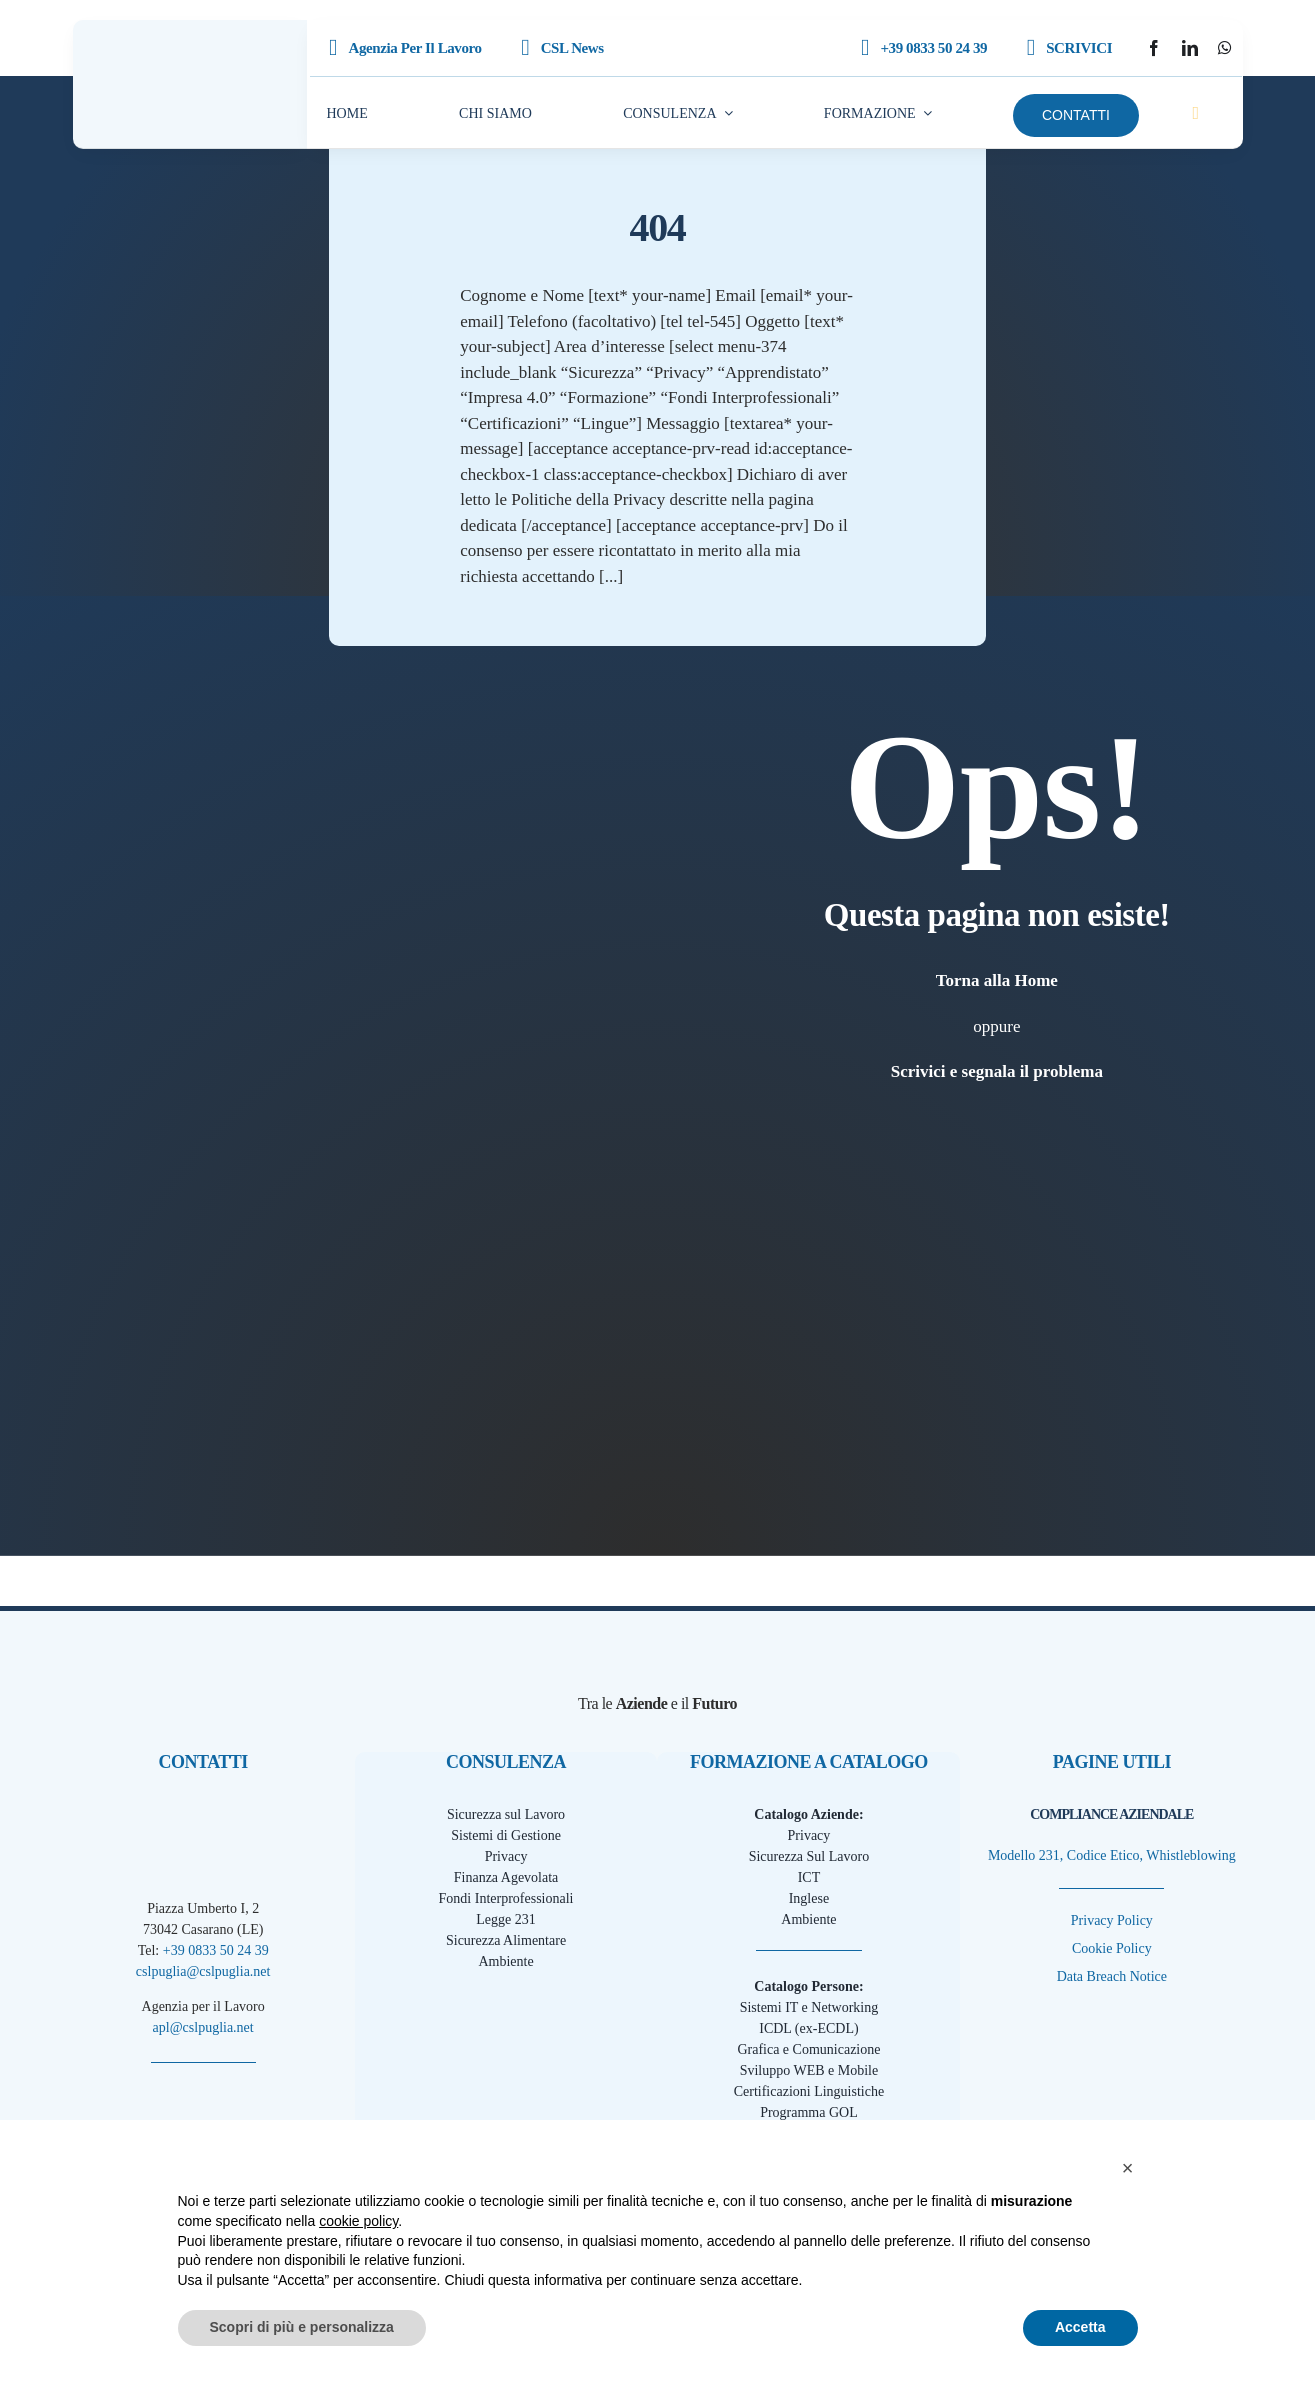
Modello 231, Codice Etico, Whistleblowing (1112, 1855)
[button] (1128, 2168)
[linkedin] (1190, 48)
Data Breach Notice (1112, 1976)
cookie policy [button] (358, 2221)
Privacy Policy (1112, 1920)
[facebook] (1154, 48)
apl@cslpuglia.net (203, 2027)
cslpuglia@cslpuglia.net (203, 1971)
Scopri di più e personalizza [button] (302, 2327)
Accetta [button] (1080, 2327)
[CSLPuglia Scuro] (190, 59)
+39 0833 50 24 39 (216, 1950)
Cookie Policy (1112, 1948)
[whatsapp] (1225, 48)
